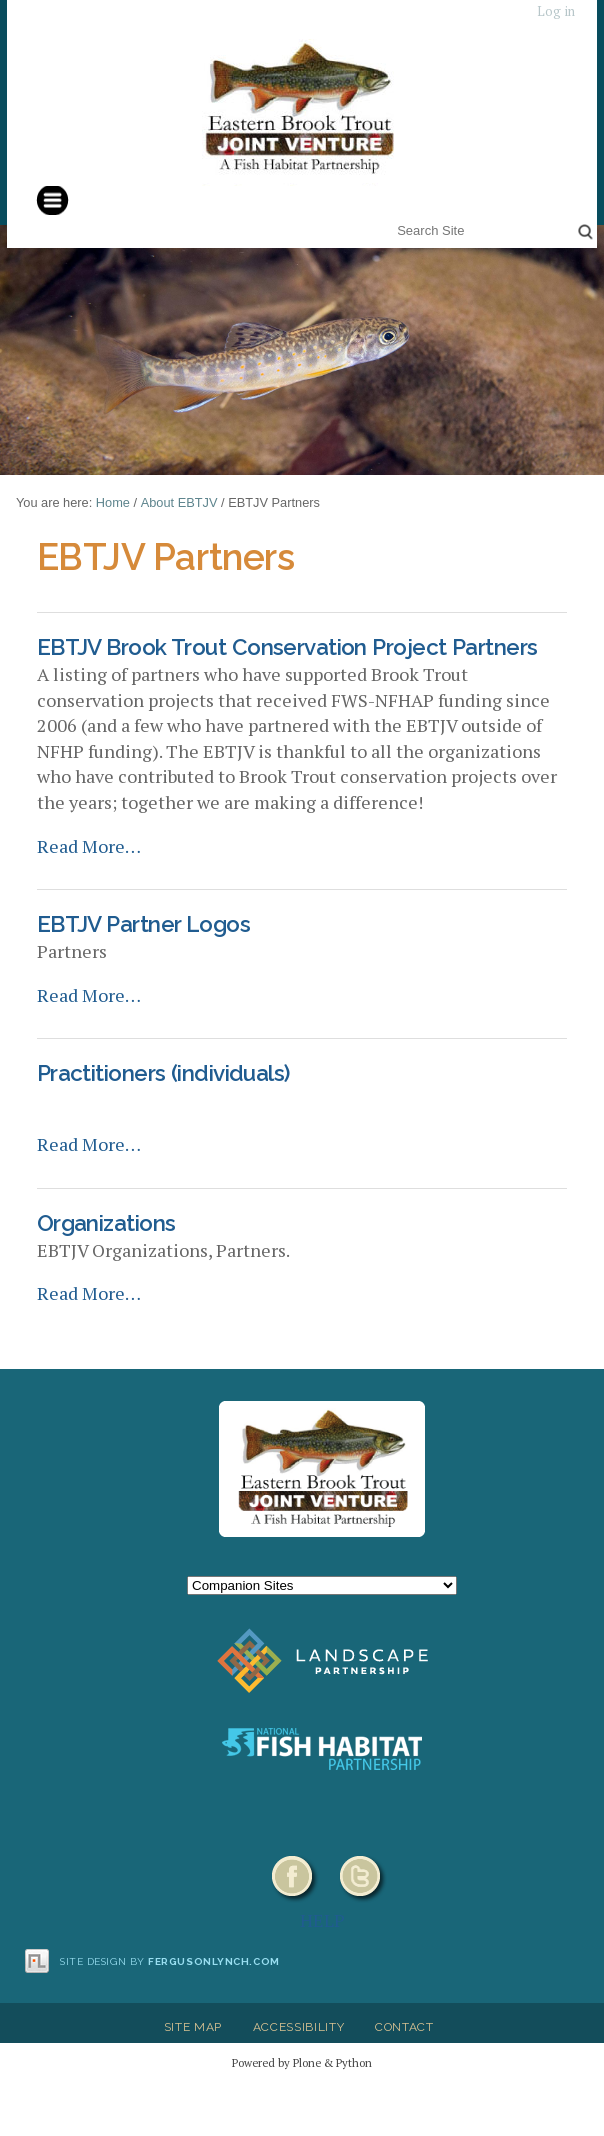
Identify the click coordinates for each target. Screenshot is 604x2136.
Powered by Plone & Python (302, 2062)
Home (113, 502)
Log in (556, 11)
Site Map (193, 2027)
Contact (404, 2027)
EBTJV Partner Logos (143, 924)
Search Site (393, 217)
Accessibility (299, 2027)
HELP (322, 1920)
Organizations (106, 1223)
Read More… (89, 846)
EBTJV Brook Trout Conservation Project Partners (287, 647)
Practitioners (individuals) (163, 1073)
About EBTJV (179, 502)
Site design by (170, 1961)
